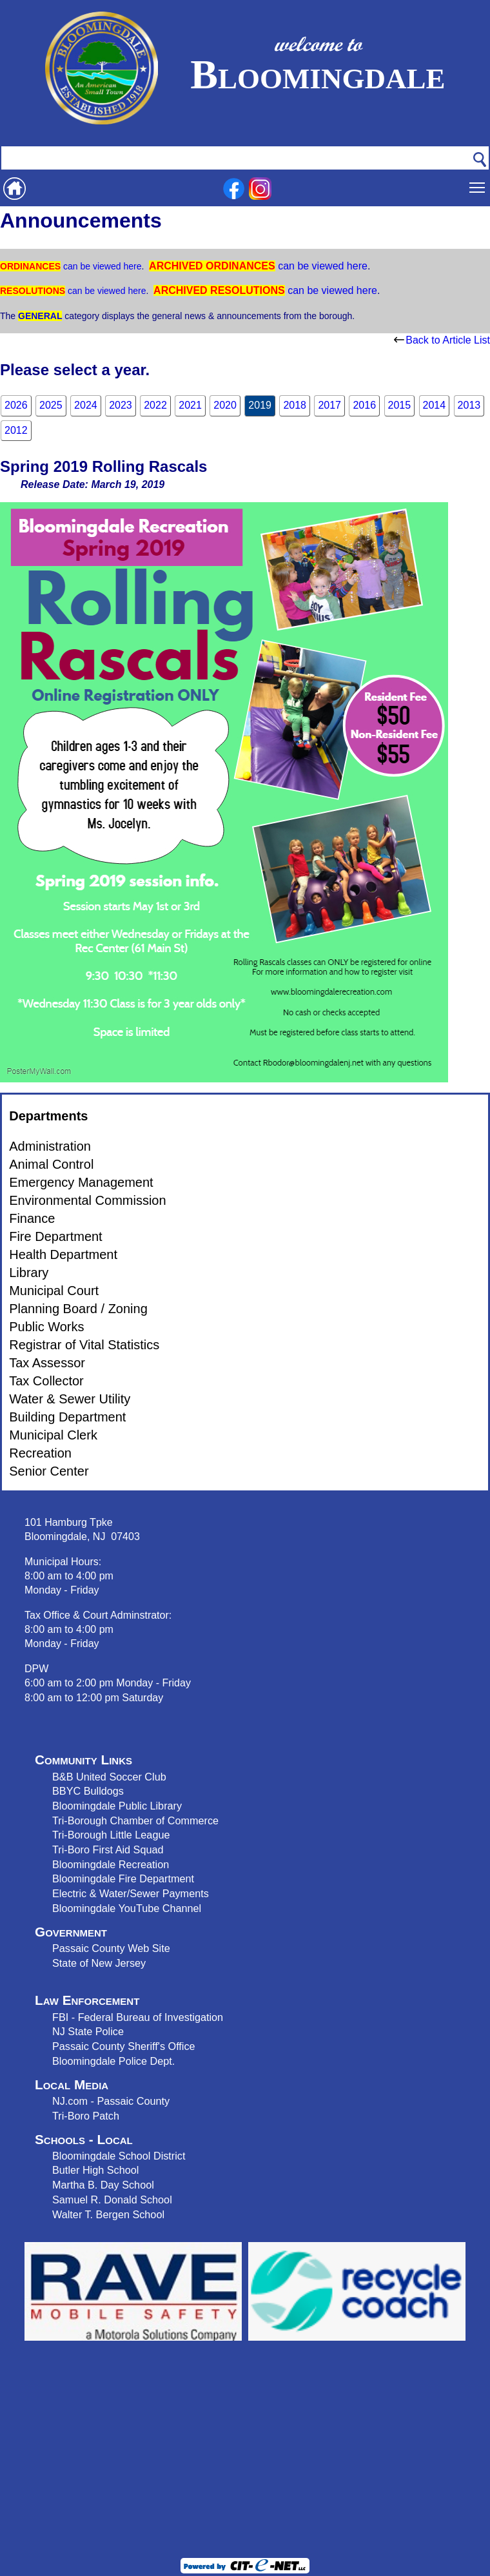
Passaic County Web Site (111, 1948)
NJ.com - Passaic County (111, 2101)
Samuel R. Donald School (112, 2199)
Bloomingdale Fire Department (123, 1878)
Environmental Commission (87, 1200)
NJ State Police (88, 2031)
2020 (225, 405)
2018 (294, 405)
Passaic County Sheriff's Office (123, 2046)
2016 (364, 405)
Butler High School (95, 2170)
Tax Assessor (47, 1363)
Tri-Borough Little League (111, 1834)
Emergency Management (81, 1182)
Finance (32, 1218)
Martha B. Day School (103, 2185)
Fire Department (56, 1236)
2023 (120, 405)
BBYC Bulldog (85, 1791)
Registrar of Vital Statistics (84, 1345)
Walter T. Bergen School (108, 2214)
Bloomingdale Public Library (117, 1805)
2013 (469, 405)
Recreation (40, 1453)
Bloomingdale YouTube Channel (126, 1908)
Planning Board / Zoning (78, 1309)
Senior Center (48, 1471)
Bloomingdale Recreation (110, 1864)
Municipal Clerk (53, 1435)
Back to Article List (442, 340)
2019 (259, 405)
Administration (50, 1146)
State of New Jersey (99, 1963)
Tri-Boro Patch (85, 2116)
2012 (16, 430)
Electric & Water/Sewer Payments (130, 1893)
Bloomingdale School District (118, 2155)
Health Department (63, 1254)
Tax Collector (46, 1381)
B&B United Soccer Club (109, 1776)
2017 (329, 405)
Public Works (46, 1327)
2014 (434, 405)
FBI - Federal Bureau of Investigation (137, 2017)
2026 (16, 405)
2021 (190, 405)
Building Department (67, 1417)
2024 (85, 405)
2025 (51, 405)
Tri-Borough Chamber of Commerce (135, 1820)
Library (28, 1272)
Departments (48, 1116)
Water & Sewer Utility (69, 1399)
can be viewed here (101, 266)
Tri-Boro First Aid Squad (107, 1849)
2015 (399, 405)
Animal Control (51, 1164)
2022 (155, 405)
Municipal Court (54, 1290)
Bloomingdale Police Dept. (113, 2061)
